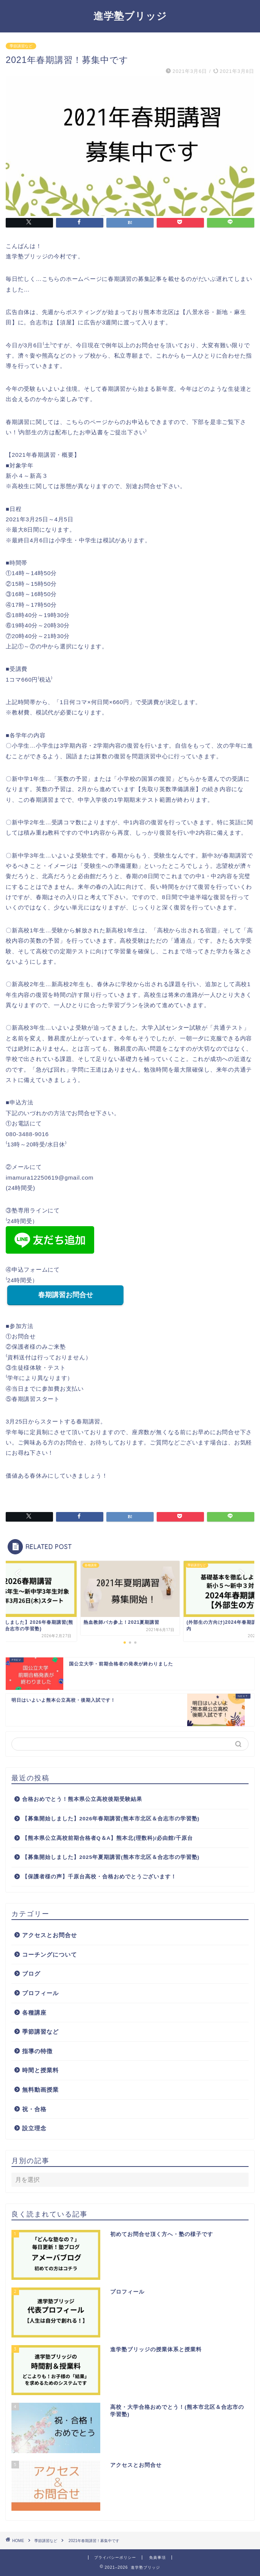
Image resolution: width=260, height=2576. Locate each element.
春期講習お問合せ (65, 1295)
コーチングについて (49, 1954)
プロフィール (40, 1993)
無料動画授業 (40, 2089)
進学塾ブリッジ (130, 16)
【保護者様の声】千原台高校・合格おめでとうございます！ (99, 1877)
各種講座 (34, 2012)
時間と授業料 (40, 2070)
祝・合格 (34, 2109)
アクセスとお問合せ (49, 1935)
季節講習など (21, 46)
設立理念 (34, 2128)
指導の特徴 (37, 2051)
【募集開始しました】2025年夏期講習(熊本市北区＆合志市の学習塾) (110, 1857)
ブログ (31, 1973)
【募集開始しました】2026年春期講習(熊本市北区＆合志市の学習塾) (110, 1819)
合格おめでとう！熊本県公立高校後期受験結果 (82, 1799)
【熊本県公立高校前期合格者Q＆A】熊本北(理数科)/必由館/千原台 (107, 1838)
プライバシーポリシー (115, 2557)
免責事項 (157, 2557)
